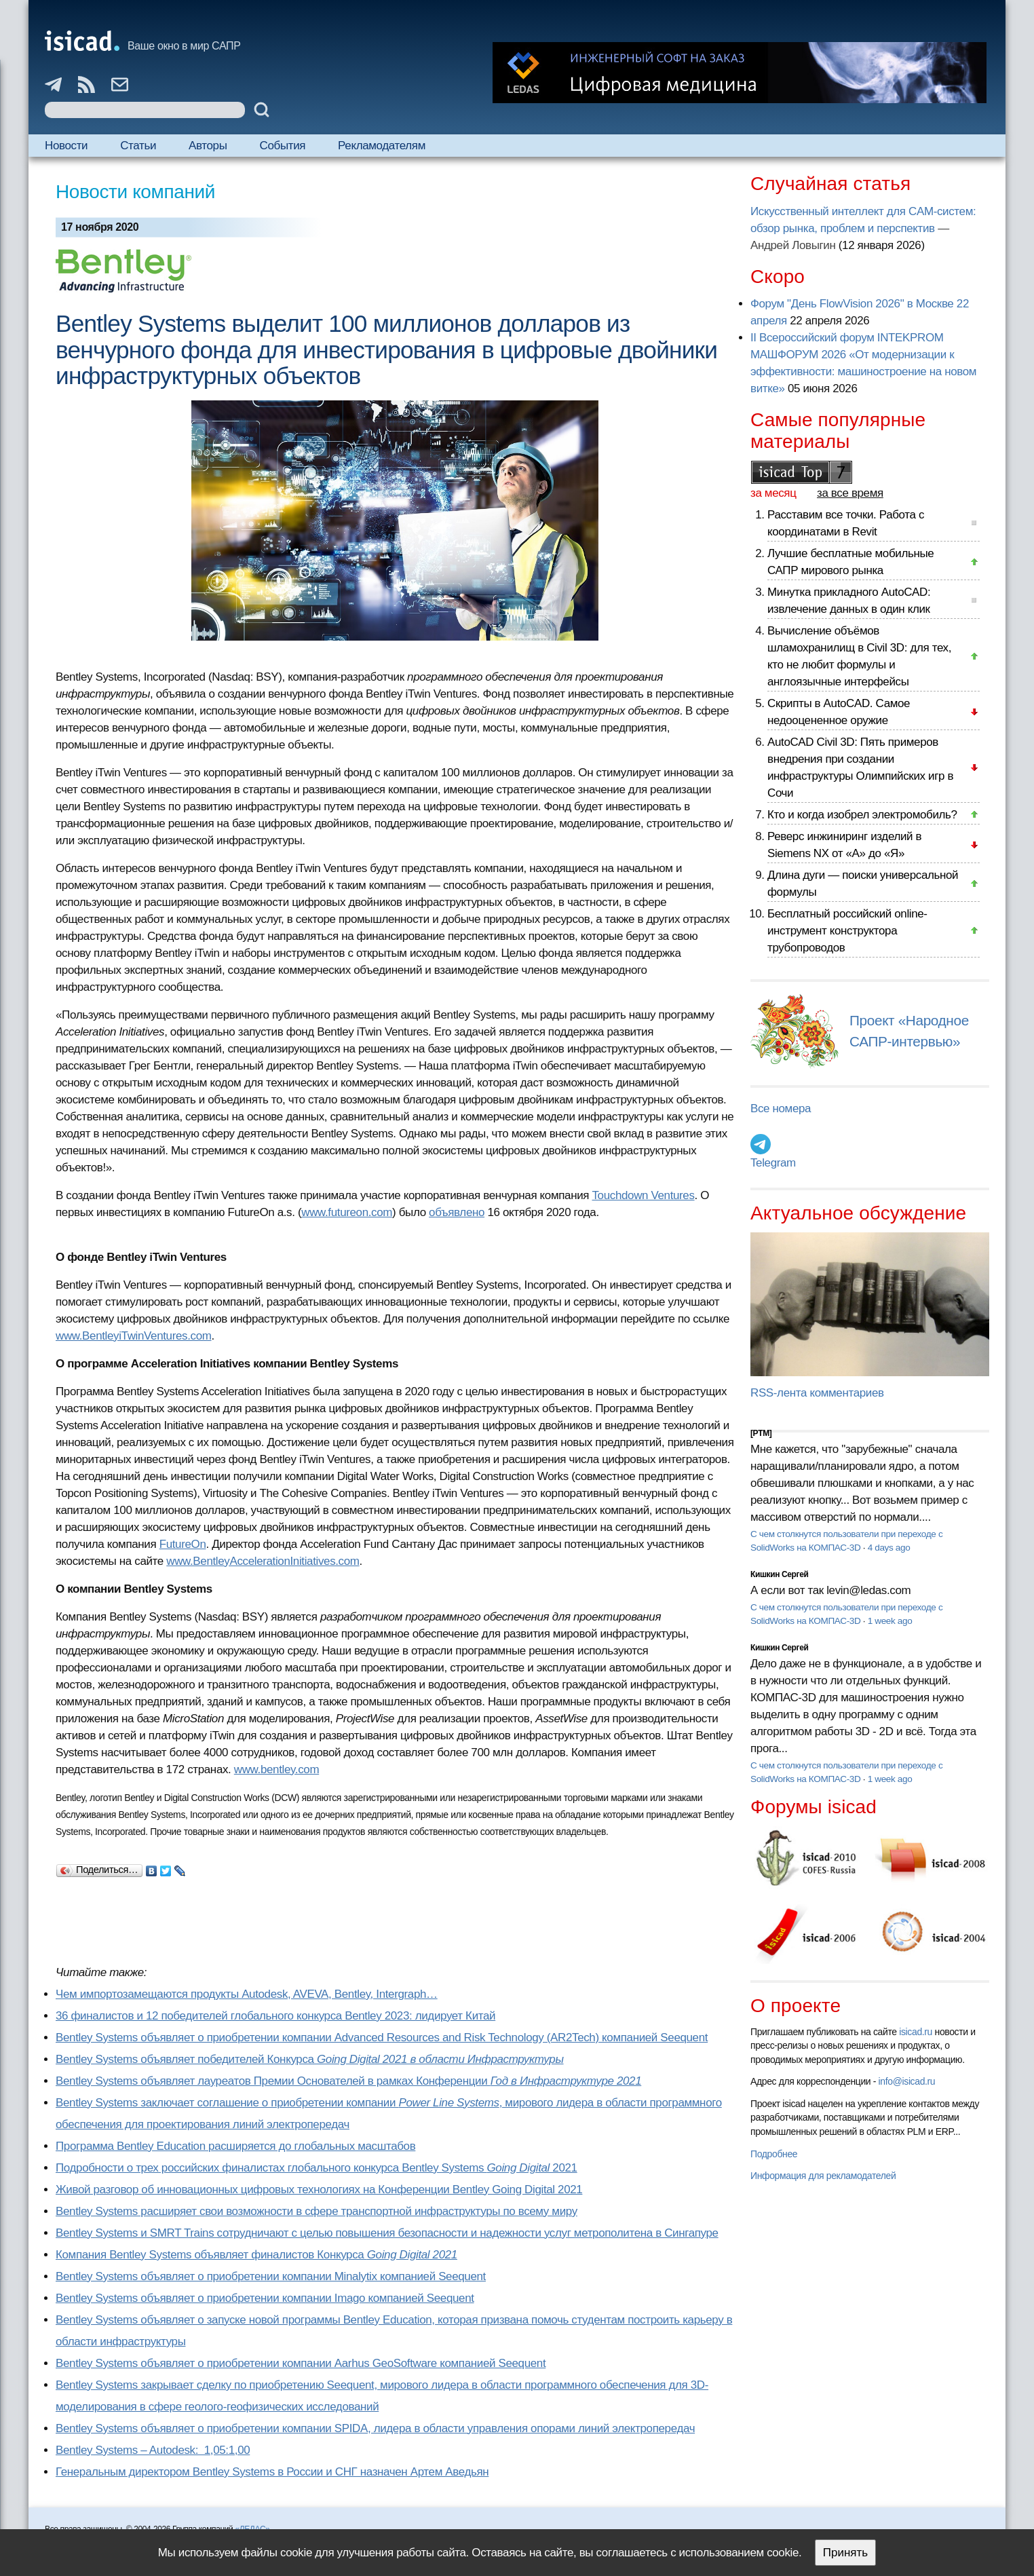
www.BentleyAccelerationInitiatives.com (262, 1561)
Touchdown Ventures (643, 1195)
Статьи (138, 145)
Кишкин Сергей (779, 1574)
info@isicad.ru (907, 2081)
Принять (845, 2552)
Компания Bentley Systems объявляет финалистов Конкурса (256, 2254)
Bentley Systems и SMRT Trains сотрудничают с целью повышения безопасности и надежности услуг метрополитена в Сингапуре (387, 2233)
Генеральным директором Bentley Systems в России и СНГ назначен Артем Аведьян (272, 2471)
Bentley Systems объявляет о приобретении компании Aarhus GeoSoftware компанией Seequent (300, 2363)
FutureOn (182, 1544)
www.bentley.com (276, 1769)
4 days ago (889, 1547)
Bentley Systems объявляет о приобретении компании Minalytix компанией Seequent (271, 2276)
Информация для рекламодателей (823, 2175)
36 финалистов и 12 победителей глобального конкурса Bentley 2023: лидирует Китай (275, 2015)
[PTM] (760, 1433)
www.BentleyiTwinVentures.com (134, 1335)
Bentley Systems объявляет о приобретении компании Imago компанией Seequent (265, 2298)
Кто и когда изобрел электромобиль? (862, 814)
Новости (66, 145)
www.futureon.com (346, 1212)
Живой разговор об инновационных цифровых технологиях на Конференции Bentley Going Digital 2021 (319, 2189)
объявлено (456, 1212)
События (283, 145)
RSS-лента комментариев (817, 1392)
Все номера (780, 1108)
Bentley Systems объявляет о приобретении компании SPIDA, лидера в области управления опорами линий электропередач (375, 2428)
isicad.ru (915, 2031)
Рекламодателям (381, 145)
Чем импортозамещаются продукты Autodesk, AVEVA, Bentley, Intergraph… (247, 1994)
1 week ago (890, 1621)
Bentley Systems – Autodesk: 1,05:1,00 (153, 2450)
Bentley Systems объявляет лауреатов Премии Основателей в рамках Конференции (348, 2081)
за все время (850, 493)
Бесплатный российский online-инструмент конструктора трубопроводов (847, 930)
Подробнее (773, 2153)
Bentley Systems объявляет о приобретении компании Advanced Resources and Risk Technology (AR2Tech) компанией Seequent (382, 2037)
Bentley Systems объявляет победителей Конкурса (310, 2059)
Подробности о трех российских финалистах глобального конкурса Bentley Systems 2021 (316, 2167)
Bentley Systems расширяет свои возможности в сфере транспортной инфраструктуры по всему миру (316, 2211)
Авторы (208, 145)
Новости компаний (135, 191)
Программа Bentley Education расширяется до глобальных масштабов (235, 2146)
